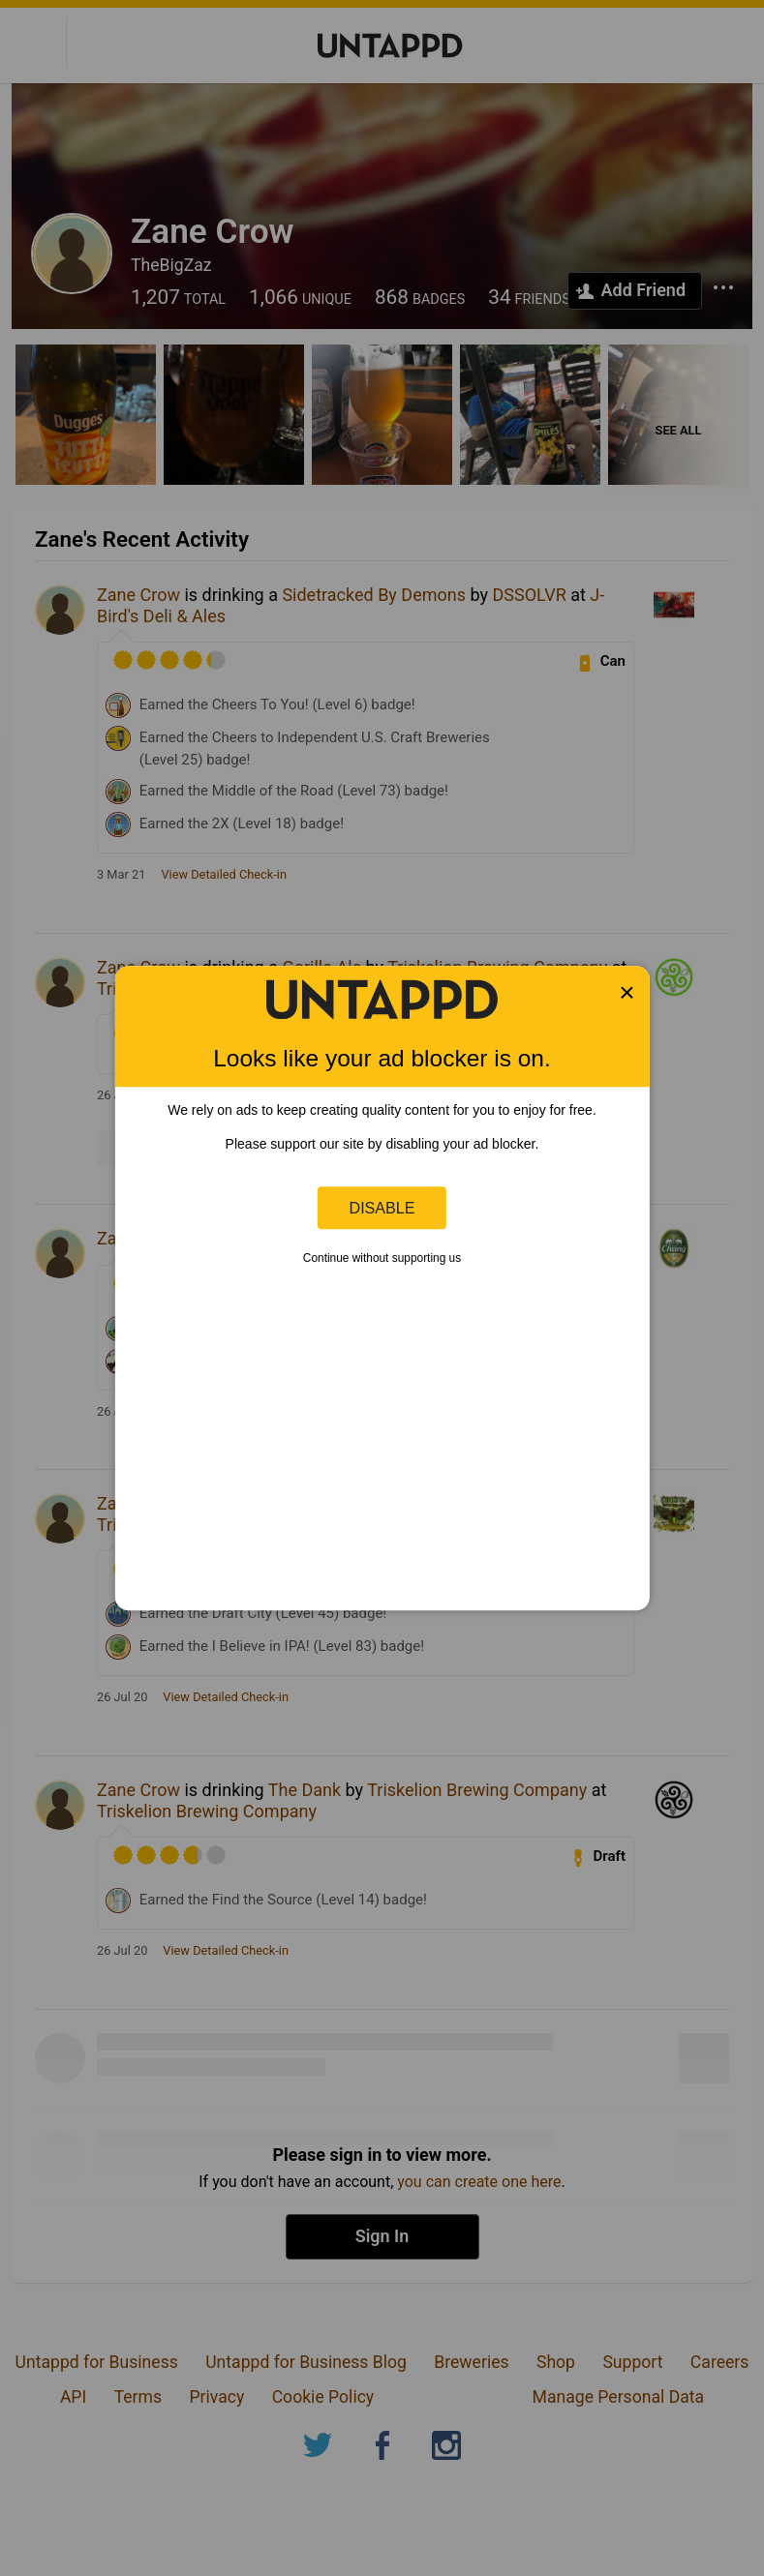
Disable (382, 1207)
